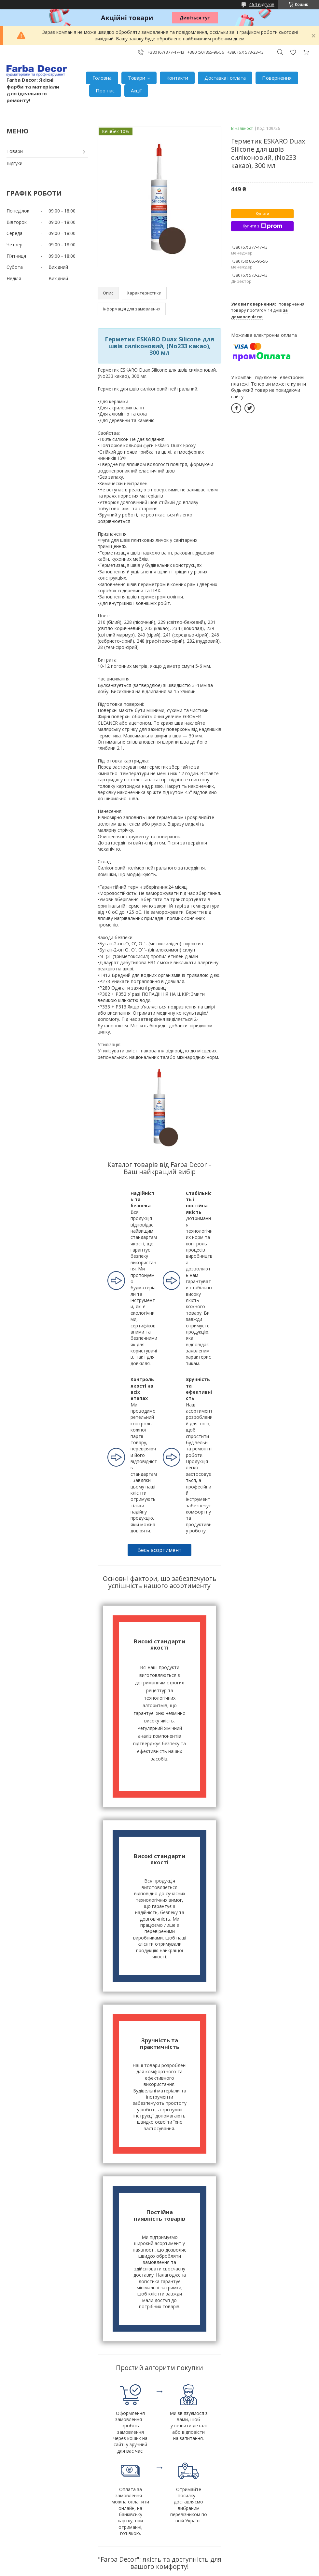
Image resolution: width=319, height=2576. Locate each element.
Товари (136, 78)
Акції (136, 90)
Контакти (177, 78)
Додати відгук (292, 52)
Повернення (277, 78)
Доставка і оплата (225, 78)
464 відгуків (261, 4)
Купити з (262, 226)
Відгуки (14, 163)
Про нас (105, 90)
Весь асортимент (159, 1550)
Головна (102, 78)
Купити (262, 213)
